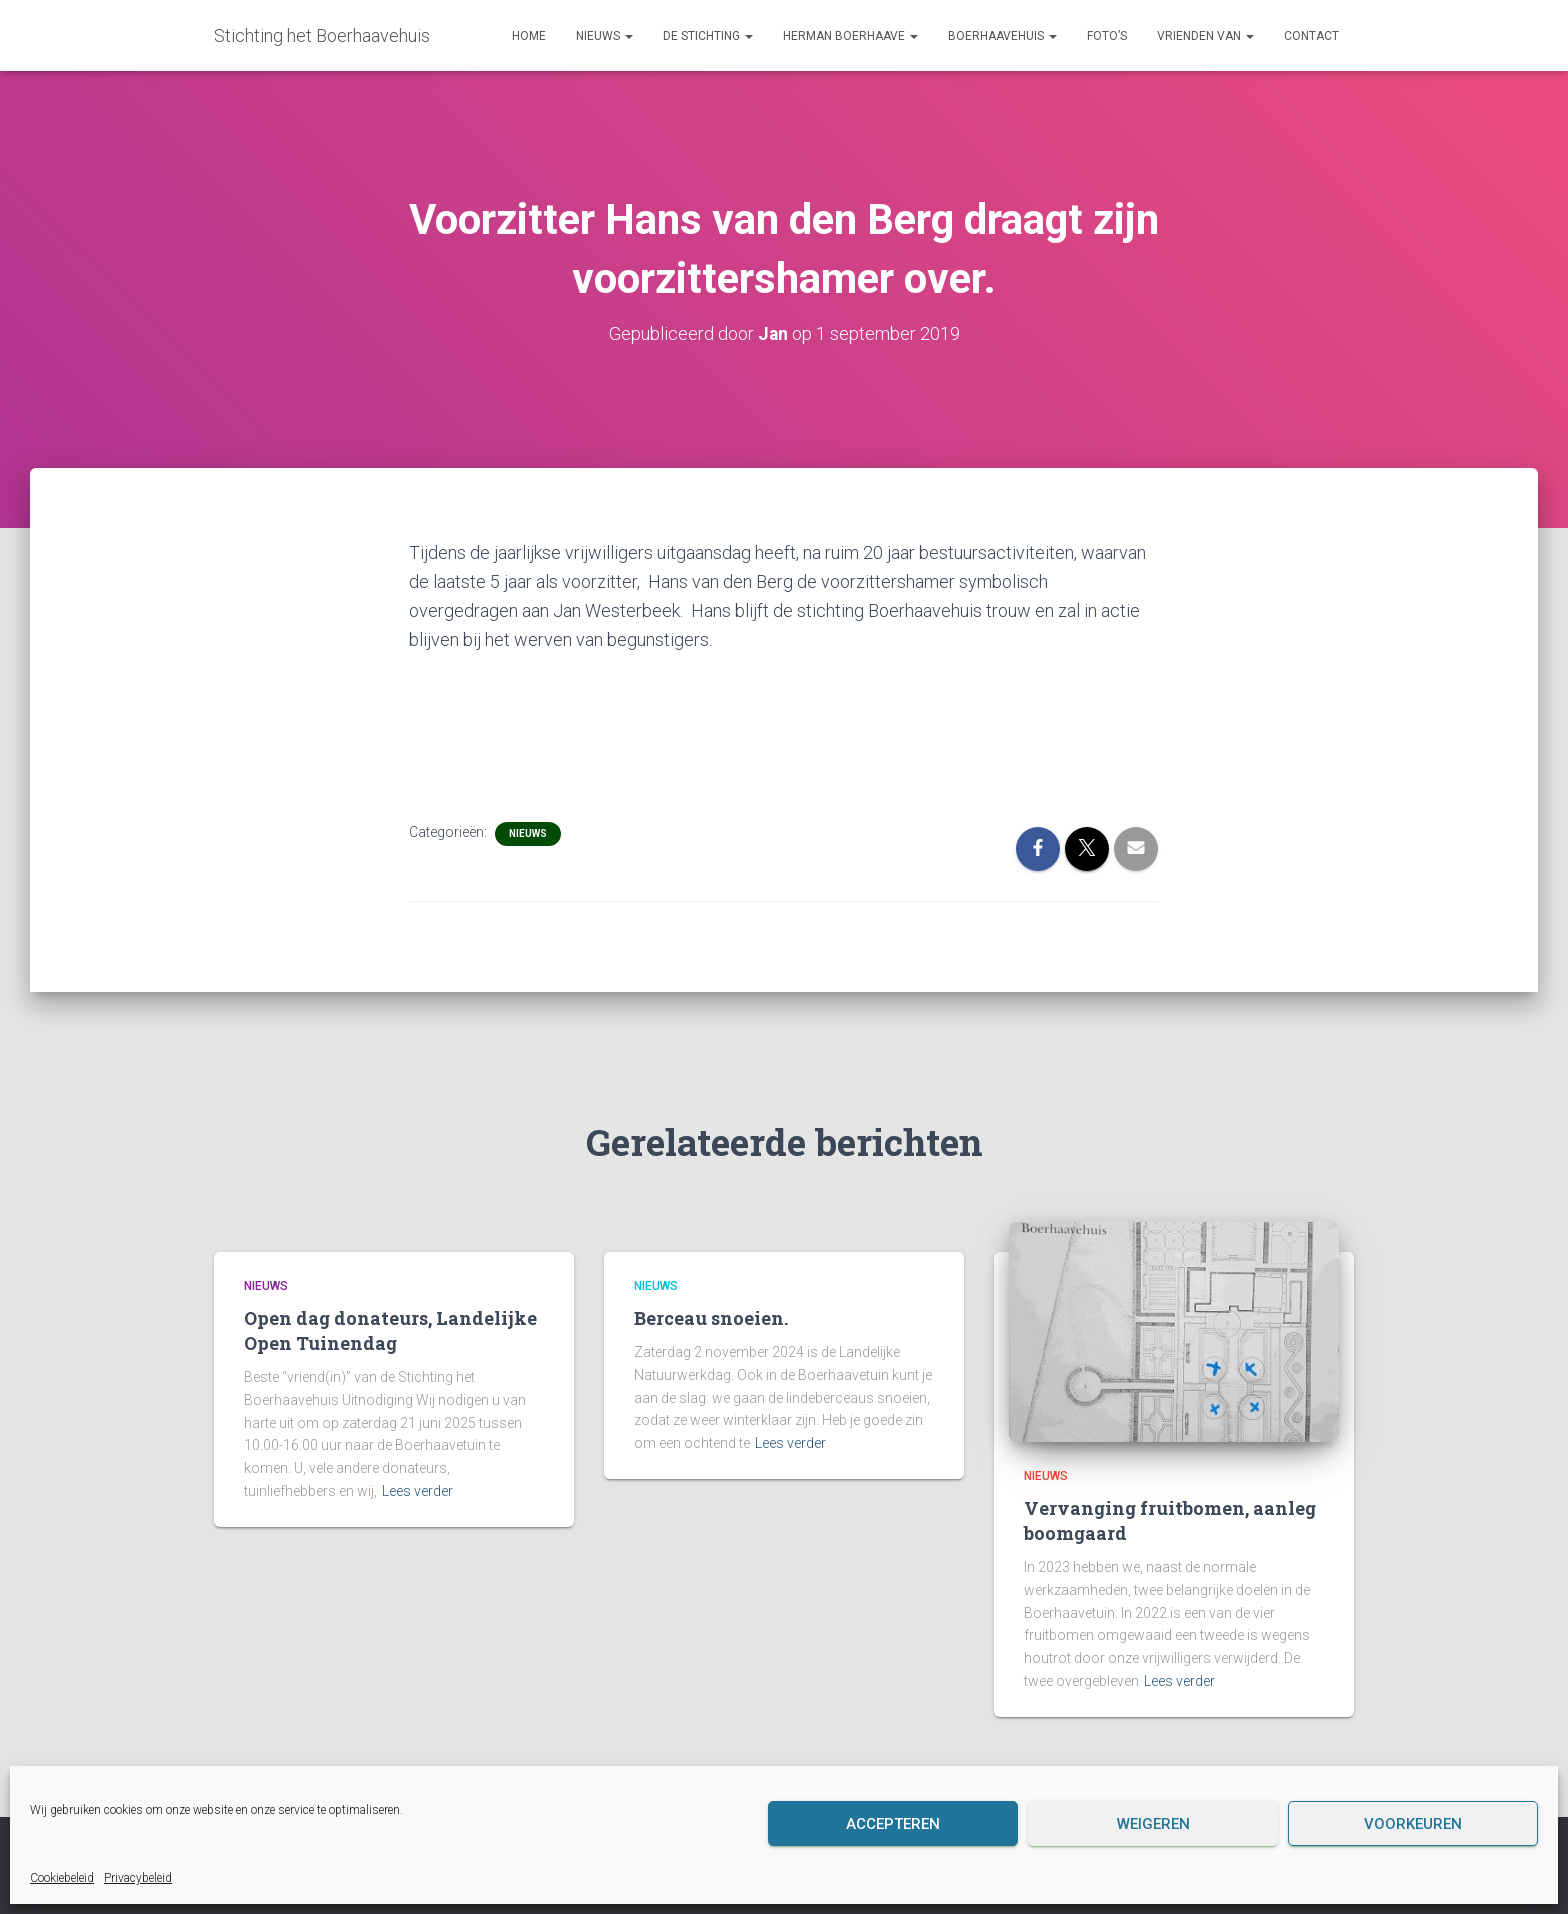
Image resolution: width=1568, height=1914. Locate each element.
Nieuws (604, 36)
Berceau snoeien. (711, 1318)
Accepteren (893, 1824)
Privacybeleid (138, 1878)
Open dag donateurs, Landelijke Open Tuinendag (390, 1330)
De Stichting (708, 36)
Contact (1311, 36)
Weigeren (1153, 1824)
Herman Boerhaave (850, 36)
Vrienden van (1205, 36)
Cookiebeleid (62, 1878)
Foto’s (1107, 36)
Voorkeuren (1413, 1824)
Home (529, 36)
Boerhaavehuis (1002, 36)
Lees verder (417, 1490)
